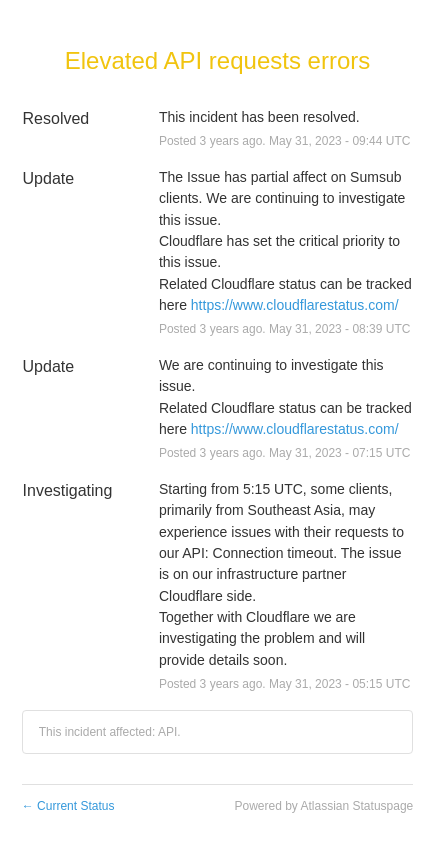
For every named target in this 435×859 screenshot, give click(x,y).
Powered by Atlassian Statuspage (323, 806)
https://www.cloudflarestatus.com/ (295, 305)
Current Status (68, 806)
